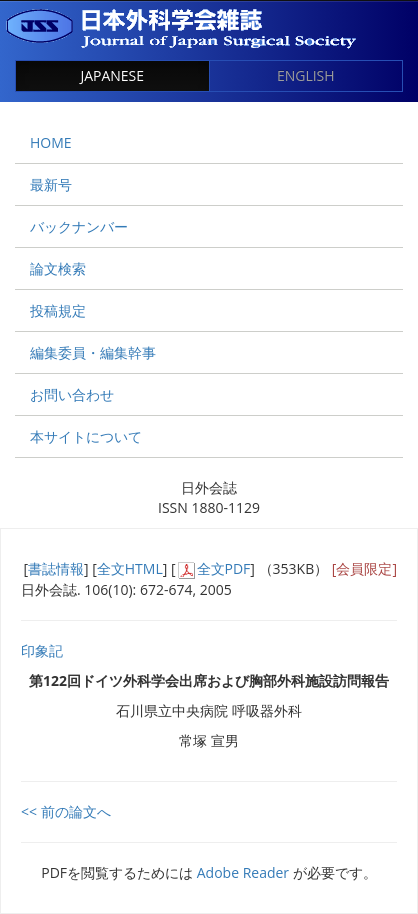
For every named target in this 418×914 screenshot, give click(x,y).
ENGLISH (306, 75)
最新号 (51, 184)
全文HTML (130, 568)
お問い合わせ (72, 394)
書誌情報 (56, 568)
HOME (51, 142)
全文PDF (224, 568)
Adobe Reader (243, 872)
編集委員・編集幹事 (93, 352)
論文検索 (58, 268)
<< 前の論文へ (66, 811)
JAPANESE (112, 75)
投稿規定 (58, 310)
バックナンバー (79, 226)
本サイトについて (86, 436)
